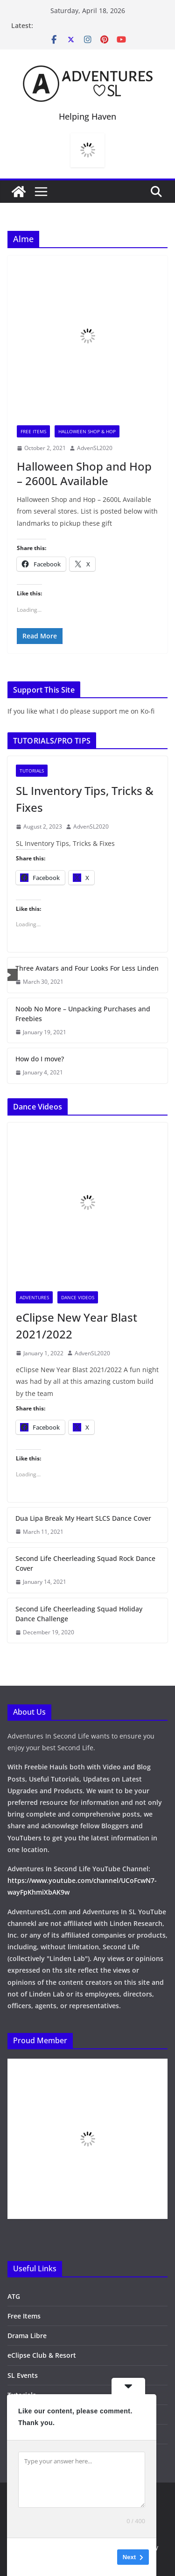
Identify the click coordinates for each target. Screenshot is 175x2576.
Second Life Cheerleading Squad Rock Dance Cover (85, 1563)
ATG (13, 2296)
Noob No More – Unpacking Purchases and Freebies (82, 1013)
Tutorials (32, 770)
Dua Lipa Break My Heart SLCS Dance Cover (83, 1518)
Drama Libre (27, 2335)
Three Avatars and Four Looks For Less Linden (87, 968)
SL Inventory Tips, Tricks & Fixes (85, 799)
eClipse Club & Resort (41, 2355)
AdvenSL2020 (94, 448)
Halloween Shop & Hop (87, 431)
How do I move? (39, 1058)
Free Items (33, 431)
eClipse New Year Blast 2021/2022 (76, 1325)
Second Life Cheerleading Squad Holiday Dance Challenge (78, 1613)
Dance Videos (77, 1297)
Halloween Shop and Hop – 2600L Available (84, 473)
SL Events (22, 2375)
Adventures (34, 1297)
